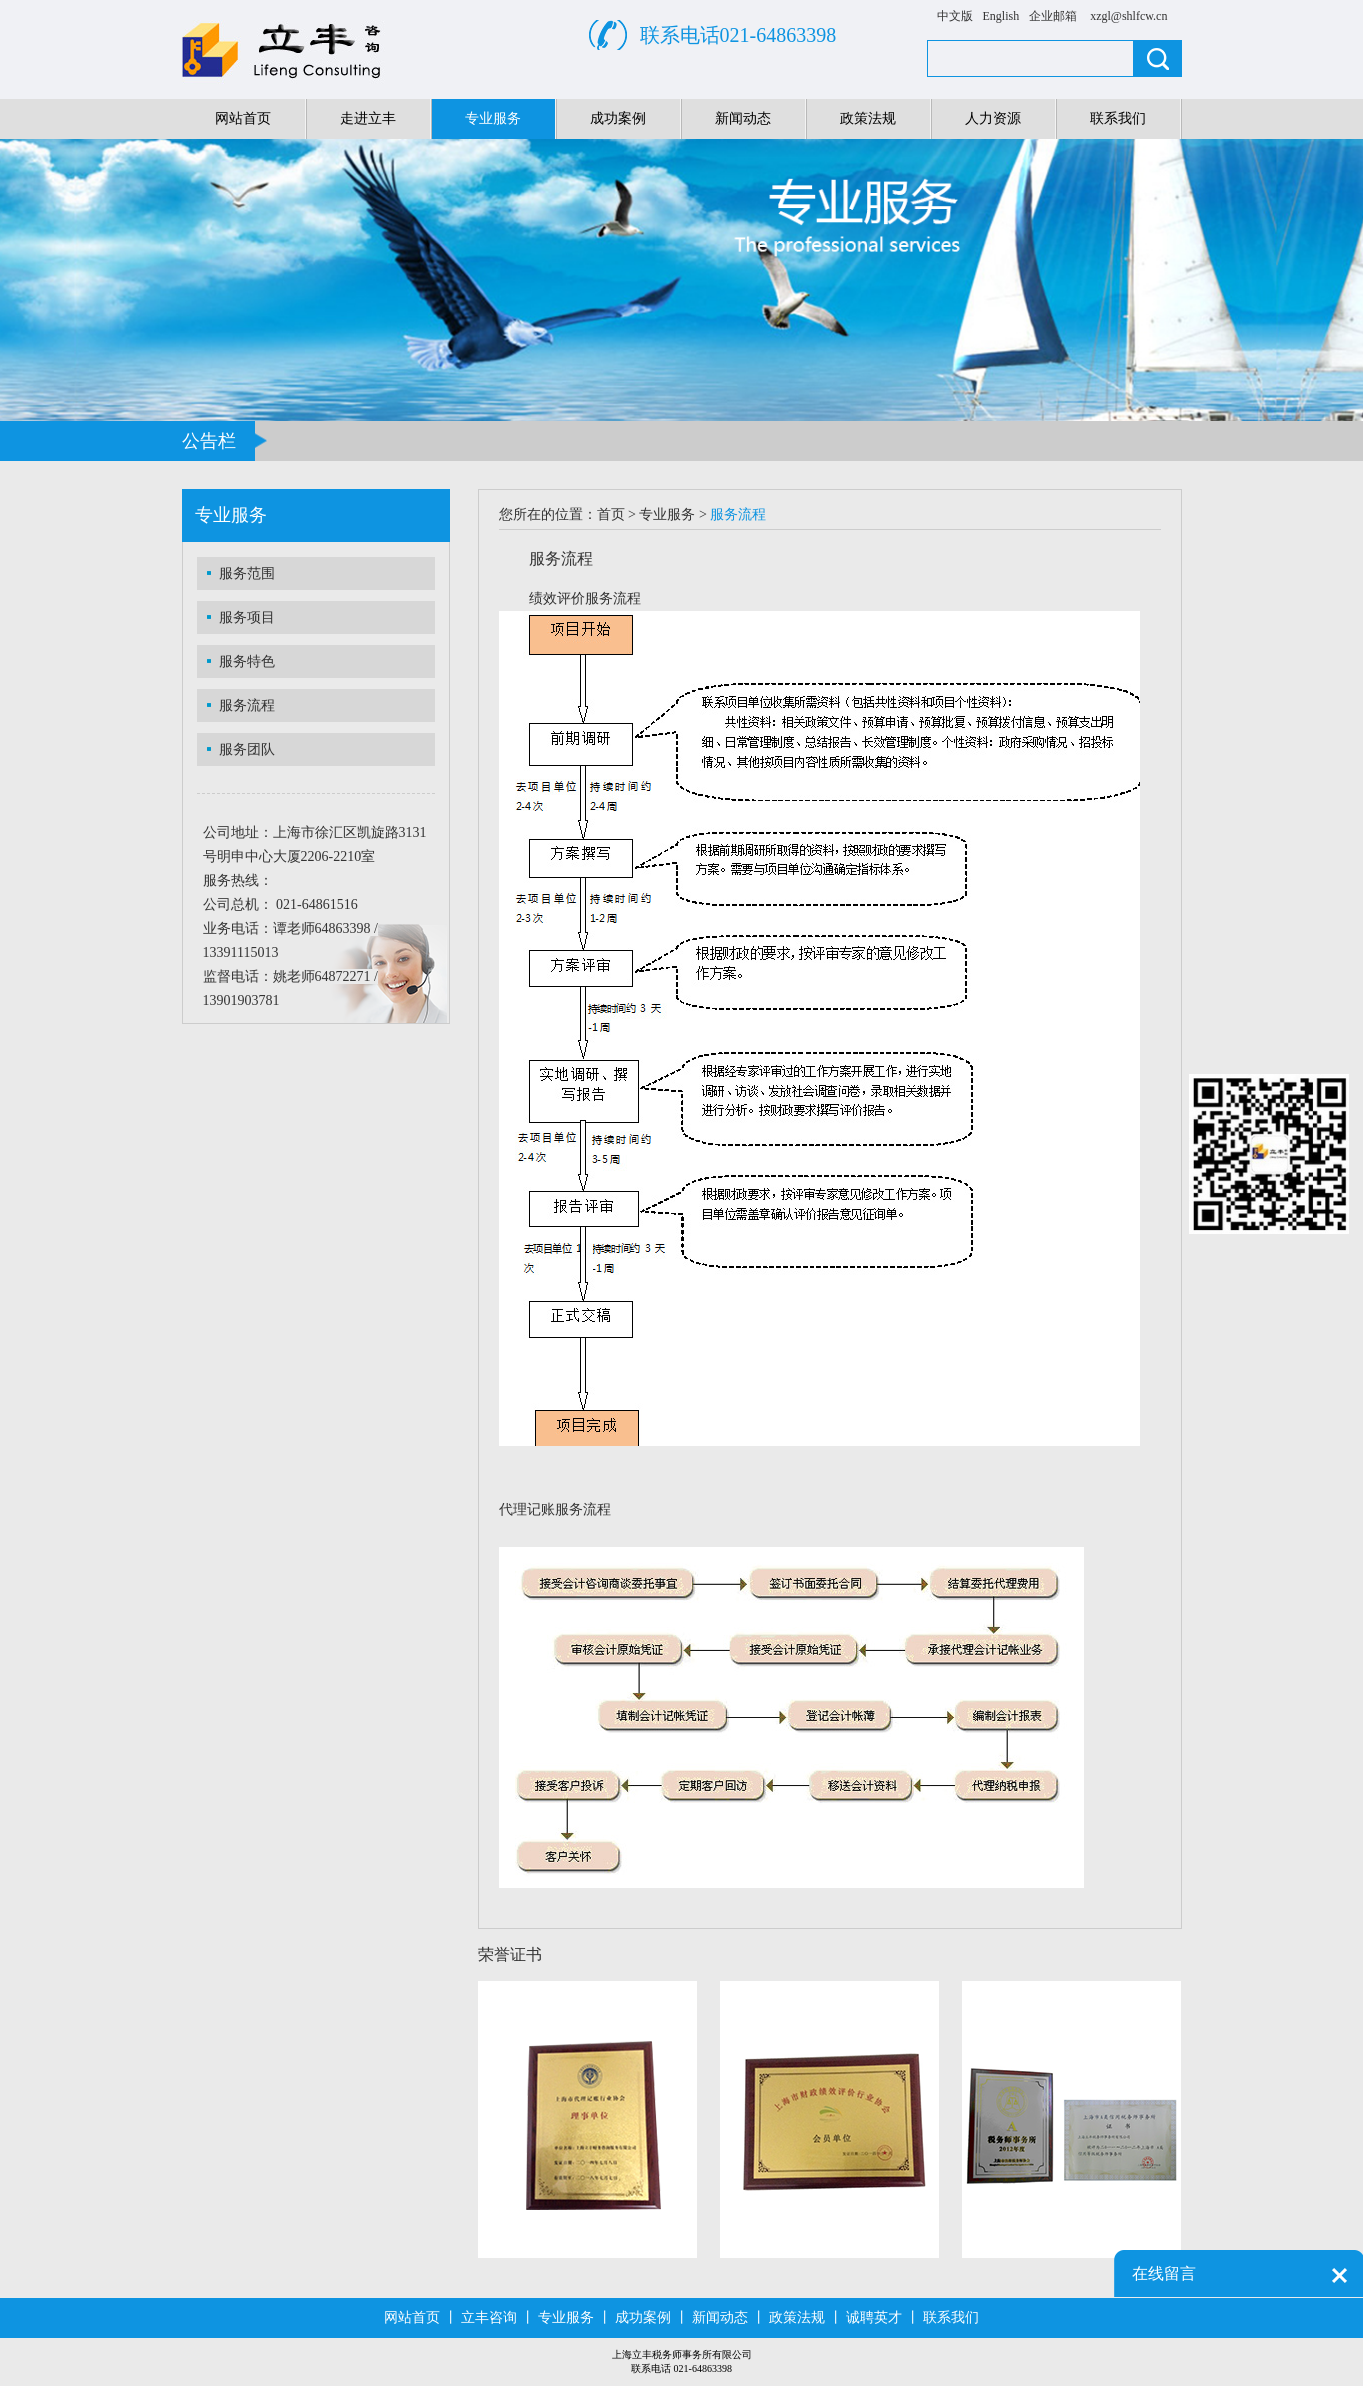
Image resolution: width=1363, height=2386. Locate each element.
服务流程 (247, 705)
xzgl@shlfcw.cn (1128, 16)
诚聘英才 (874, 2317)
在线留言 (1164, 2273)
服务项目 (247, 617)
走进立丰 (368, 118)
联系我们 (1118, 118)
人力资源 (993, 118)
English (1001, 16)
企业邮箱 (1053, 16)
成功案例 (618, 118)
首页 (611, 514)
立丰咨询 (489, 2317)
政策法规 (868, 118)
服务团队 (247, 749)
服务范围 (247, 573)
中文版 (955, 16)
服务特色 (247, 661)
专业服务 (493, 118)
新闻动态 (743, 118)
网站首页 (243, 118)
